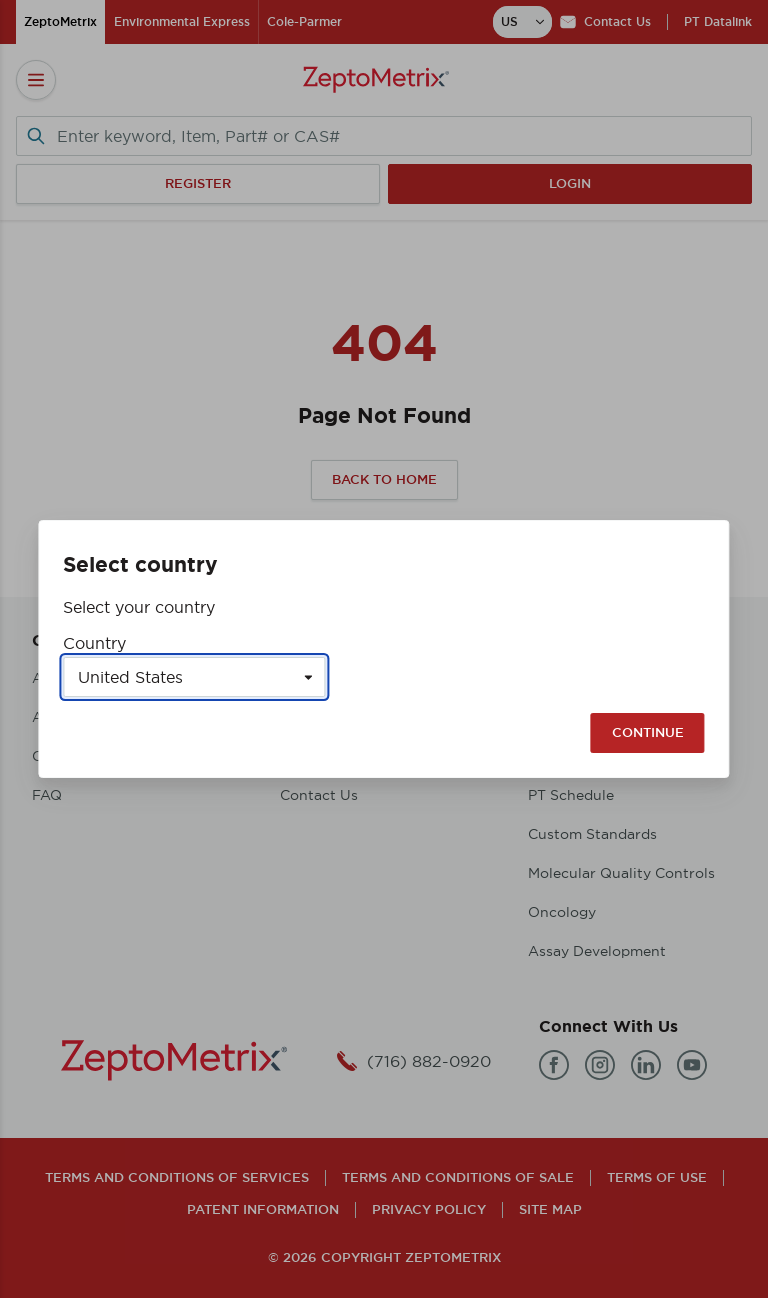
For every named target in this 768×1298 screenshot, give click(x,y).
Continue (648, 732)
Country (94, 643)
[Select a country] (194, 677)
